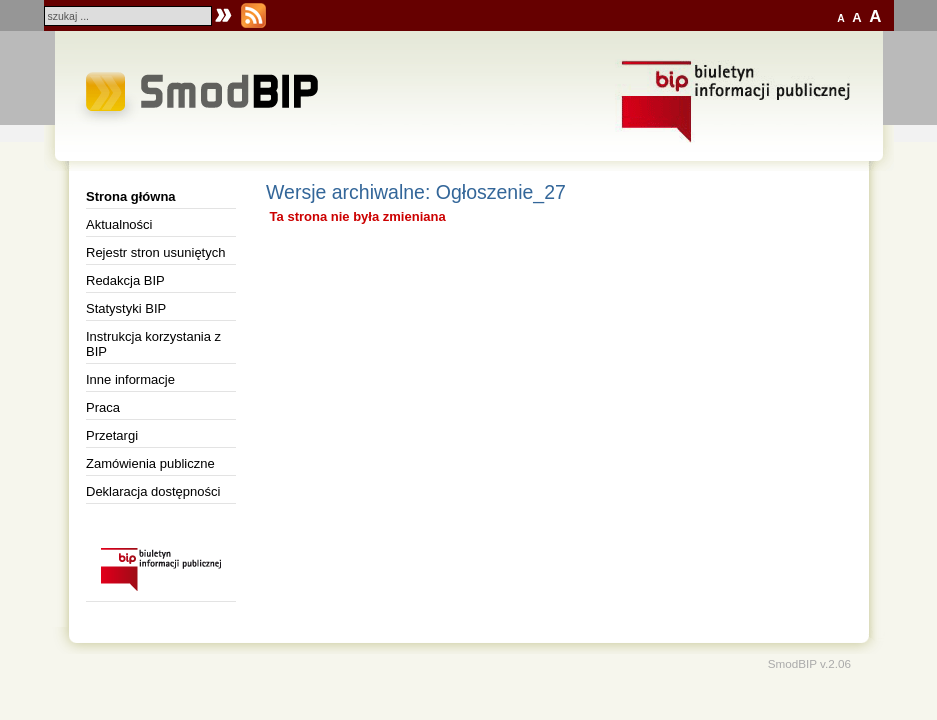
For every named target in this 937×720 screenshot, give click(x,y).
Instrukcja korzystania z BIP (153, 344)
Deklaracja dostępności (153, 491)
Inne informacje (130, 379)
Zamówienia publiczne (150, 463)
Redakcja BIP (125, 280)
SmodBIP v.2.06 (809, 663)
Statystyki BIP (126, 308)
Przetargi (112, 435)
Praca (103, 407)
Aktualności (119, 224)
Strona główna (131, 196)
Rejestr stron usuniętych (155, 252)
